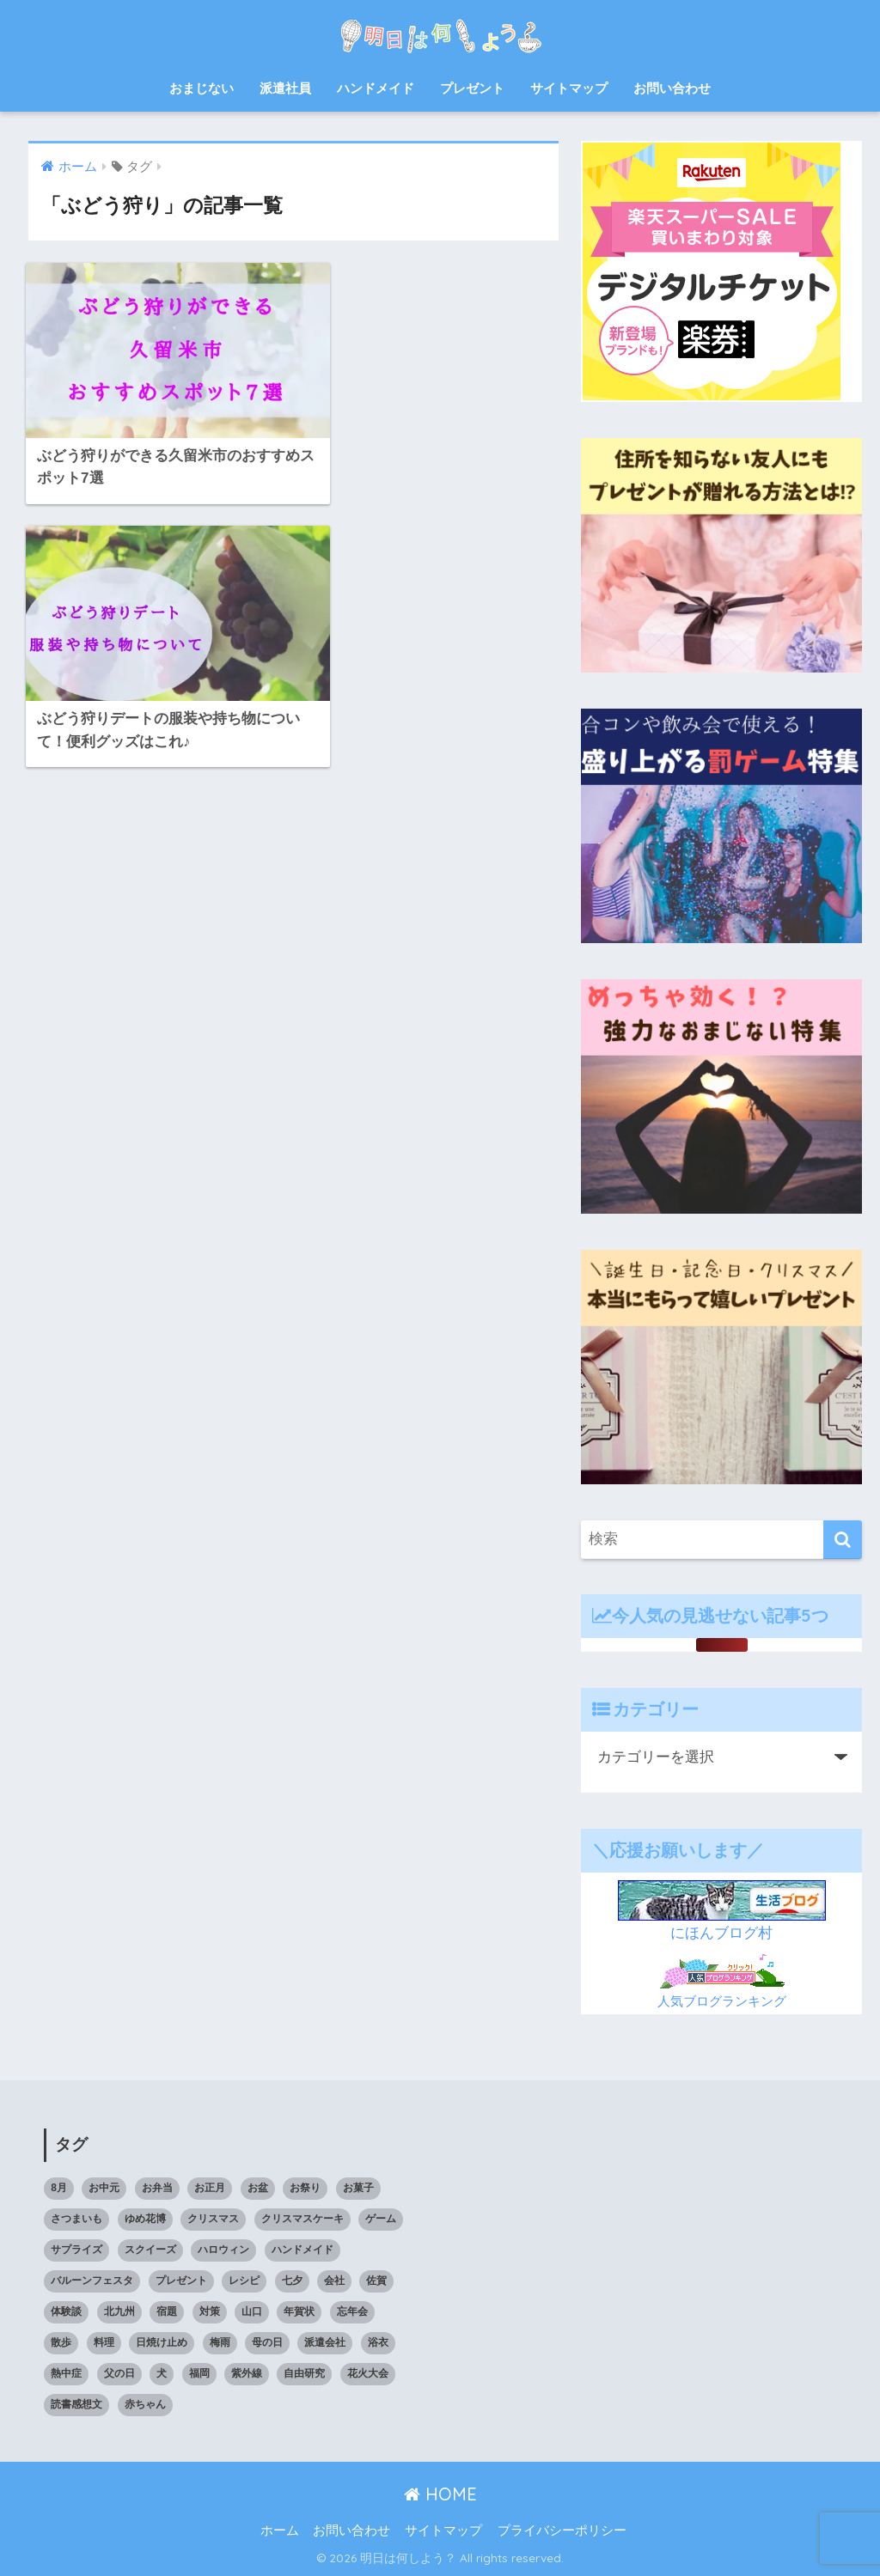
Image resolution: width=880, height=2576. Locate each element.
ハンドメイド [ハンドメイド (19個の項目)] (302, 2250)
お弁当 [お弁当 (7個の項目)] (157, 2188)
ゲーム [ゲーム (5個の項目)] (380, 2219)
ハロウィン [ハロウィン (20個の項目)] (223, 2250)
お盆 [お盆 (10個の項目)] (258, 2188)
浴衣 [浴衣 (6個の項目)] (378, 2342)
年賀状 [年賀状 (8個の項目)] (299, 2311)
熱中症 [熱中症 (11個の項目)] (66, 2373)
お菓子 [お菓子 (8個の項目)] (358, 2188)
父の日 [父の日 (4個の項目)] (119, 2373)
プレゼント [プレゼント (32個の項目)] (181, 2281)
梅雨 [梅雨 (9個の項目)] (220, 2342)
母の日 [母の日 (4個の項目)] (267, 2342)
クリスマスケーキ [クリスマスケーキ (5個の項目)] (302, 2219)
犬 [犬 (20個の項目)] (161, 2373)
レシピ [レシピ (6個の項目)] (244, 2281)
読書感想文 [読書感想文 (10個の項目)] (76, 2404)
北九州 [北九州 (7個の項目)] (119, 2311)
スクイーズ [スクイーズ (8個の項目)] (150, 2250)
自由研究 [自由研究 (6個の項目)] (304, 2373)
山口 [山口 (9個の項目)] (251, 2311)
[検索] (842, 1539)
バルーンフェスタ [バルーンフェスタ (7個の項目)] (92, 2281)
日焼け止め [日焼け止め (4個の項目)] (161, 2342)
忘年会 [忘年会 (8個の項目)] (352, 2311)
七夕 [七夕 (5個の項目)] (292, 2281)
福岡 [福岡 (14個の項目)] (199, 2373)
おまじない (201, 88)
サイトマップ (569, 88)
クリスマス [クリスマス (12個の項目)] (213, 2219)
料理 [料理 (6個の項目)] (104, 2342)
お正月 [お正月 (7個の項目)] (209, 2188)
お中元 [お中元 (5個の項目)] (104, 2188)
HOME (440, 2494)
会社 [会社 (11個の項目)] (334, 2281)
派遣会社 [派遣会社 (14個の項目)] (324, 2342)
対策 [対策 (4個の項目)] (209, 2311)
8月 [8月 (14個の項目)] (59, 2188)
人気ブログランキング (721, 2001)
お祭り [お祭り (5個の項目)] (305, 2188)
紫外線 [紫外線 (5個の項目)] (246, 2373)
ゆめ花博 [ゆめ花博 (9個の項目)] (145, 2219)
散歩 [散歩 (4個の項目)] (61, 2342)
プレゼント (472, 88)
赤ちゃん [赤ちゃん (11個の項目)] (145, 2404)
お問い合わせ (672, 88)
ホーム (279, 2530)
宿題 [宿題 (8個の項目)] (166, 2311)
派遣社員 (285, 88)
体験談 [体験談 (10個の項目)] (66, 2311)
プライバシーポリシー (562, 2530)
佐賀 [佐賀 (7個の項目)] (376, 2281)
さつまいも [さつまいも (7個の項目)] (76, 2219)
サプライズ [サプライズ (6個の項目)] (76, 2250)
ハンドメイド (375, 88)
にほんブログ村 (721, 1933)
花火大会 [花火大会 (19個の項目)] (367, 2373)
